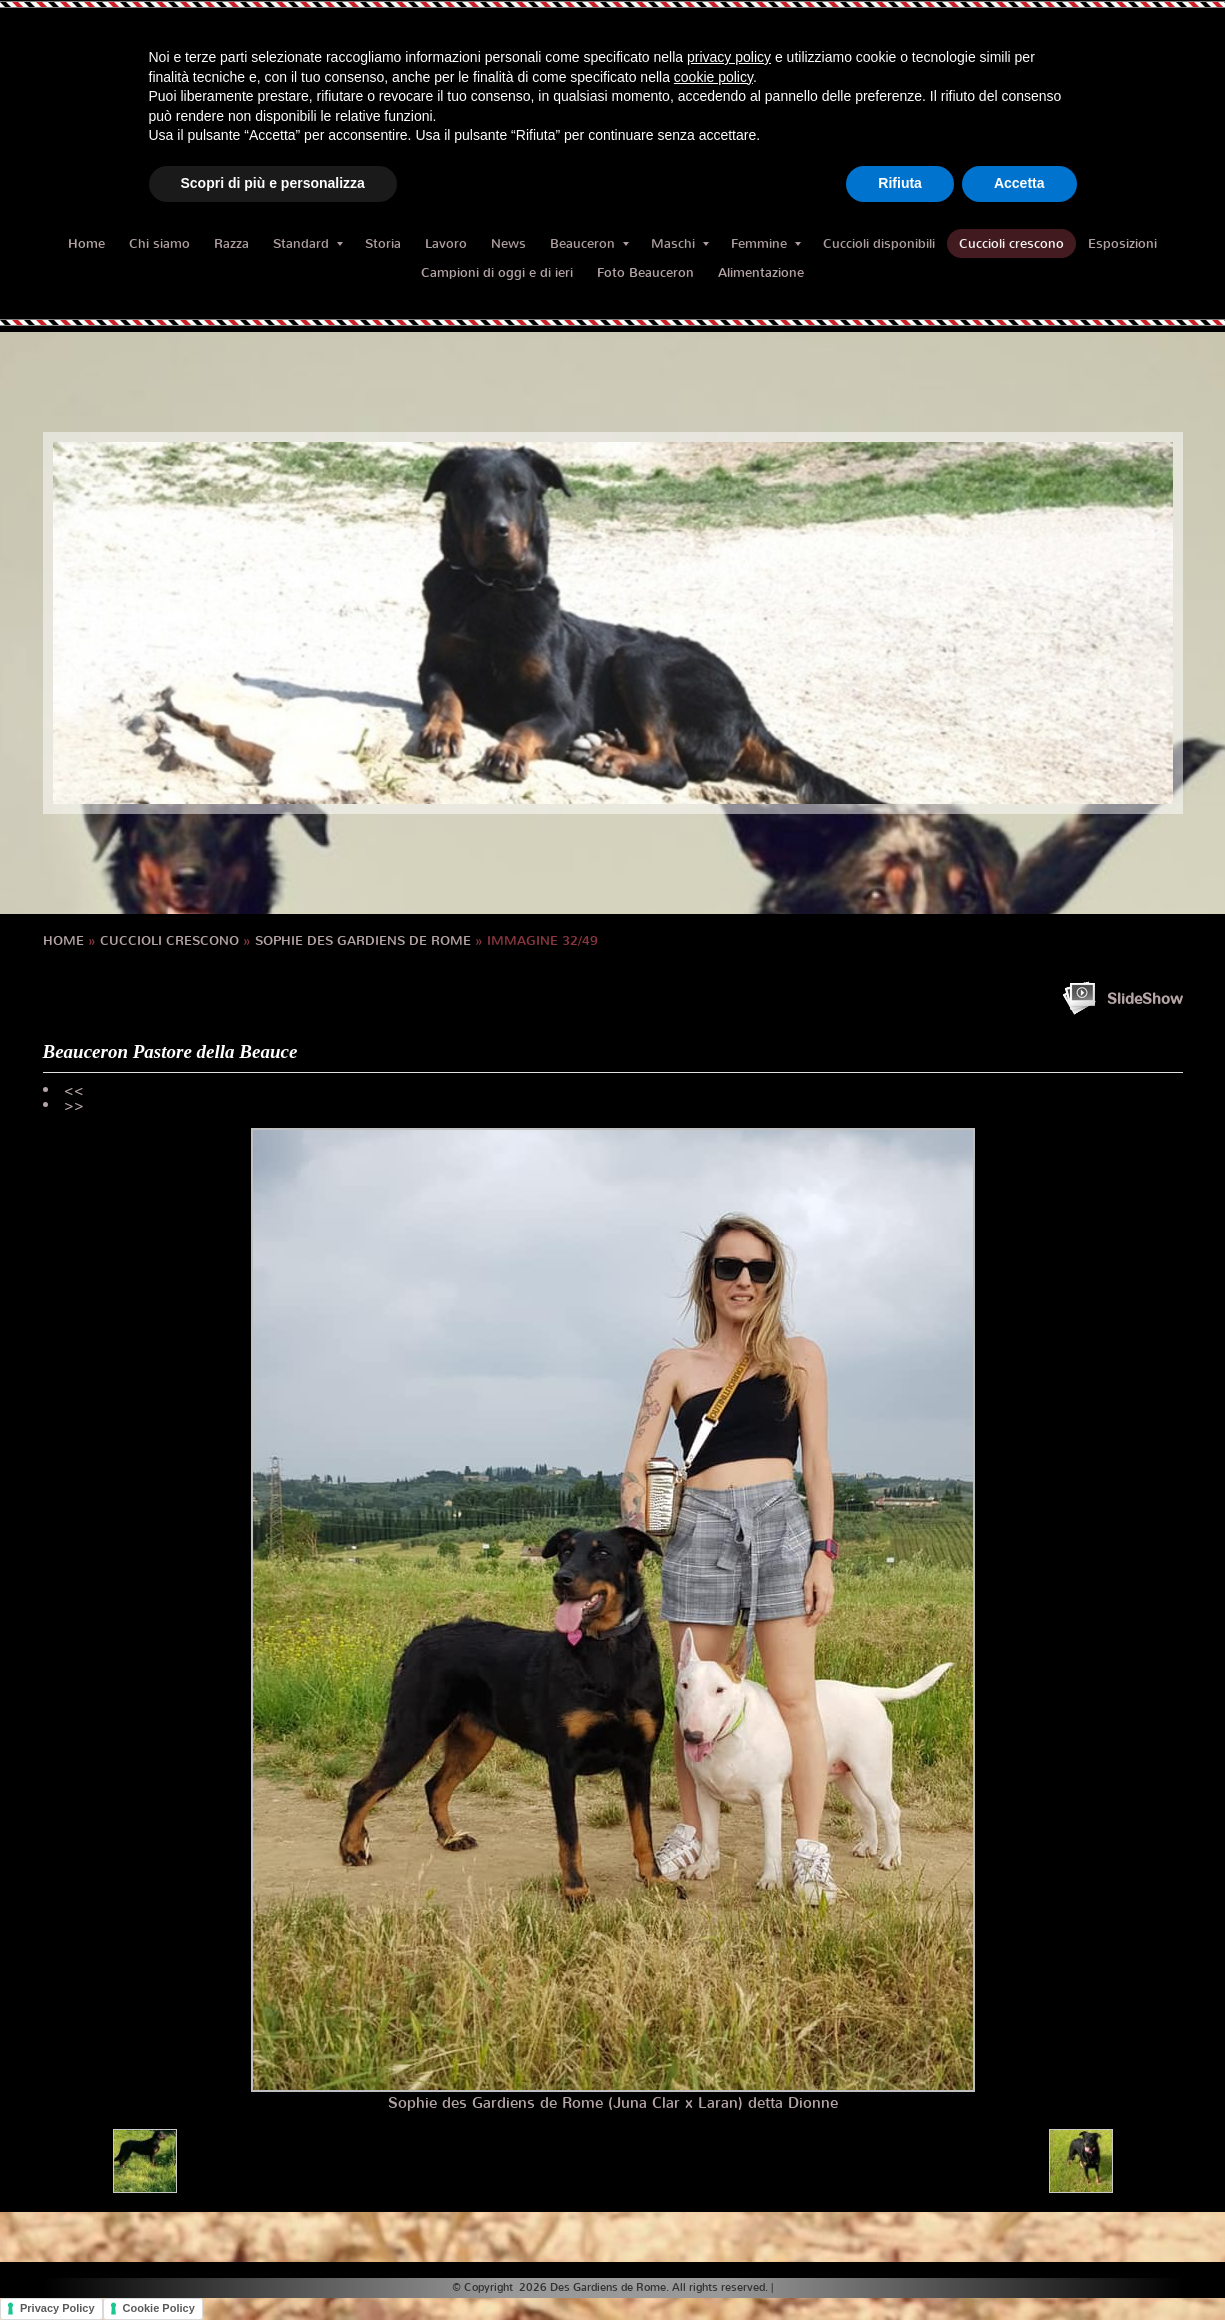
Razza (231, 243)
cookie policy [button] (713, 77)
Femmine (766, 243)
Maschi (680, 243)
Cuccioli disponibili (879, 243)
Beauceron (589, 243)
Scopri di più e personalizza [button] (273, 183)
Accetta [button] (1019, 183)
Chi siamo (159, 243)
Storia (383, 243)
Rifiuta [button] (900, 183)
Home (86, 243)
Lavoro (446, 243)
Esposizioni (1122, 243)
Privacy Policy (57, 2308)
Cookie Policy (159, 2308)
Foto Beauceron (645, 272)
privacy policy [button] (729, 57)
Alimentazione (761, 272)
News (508, 243)
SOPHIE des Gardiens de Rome (363, 940)
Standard (308, 243)
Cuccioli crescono (1011, 243)
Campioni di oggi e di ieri (497, 272)
